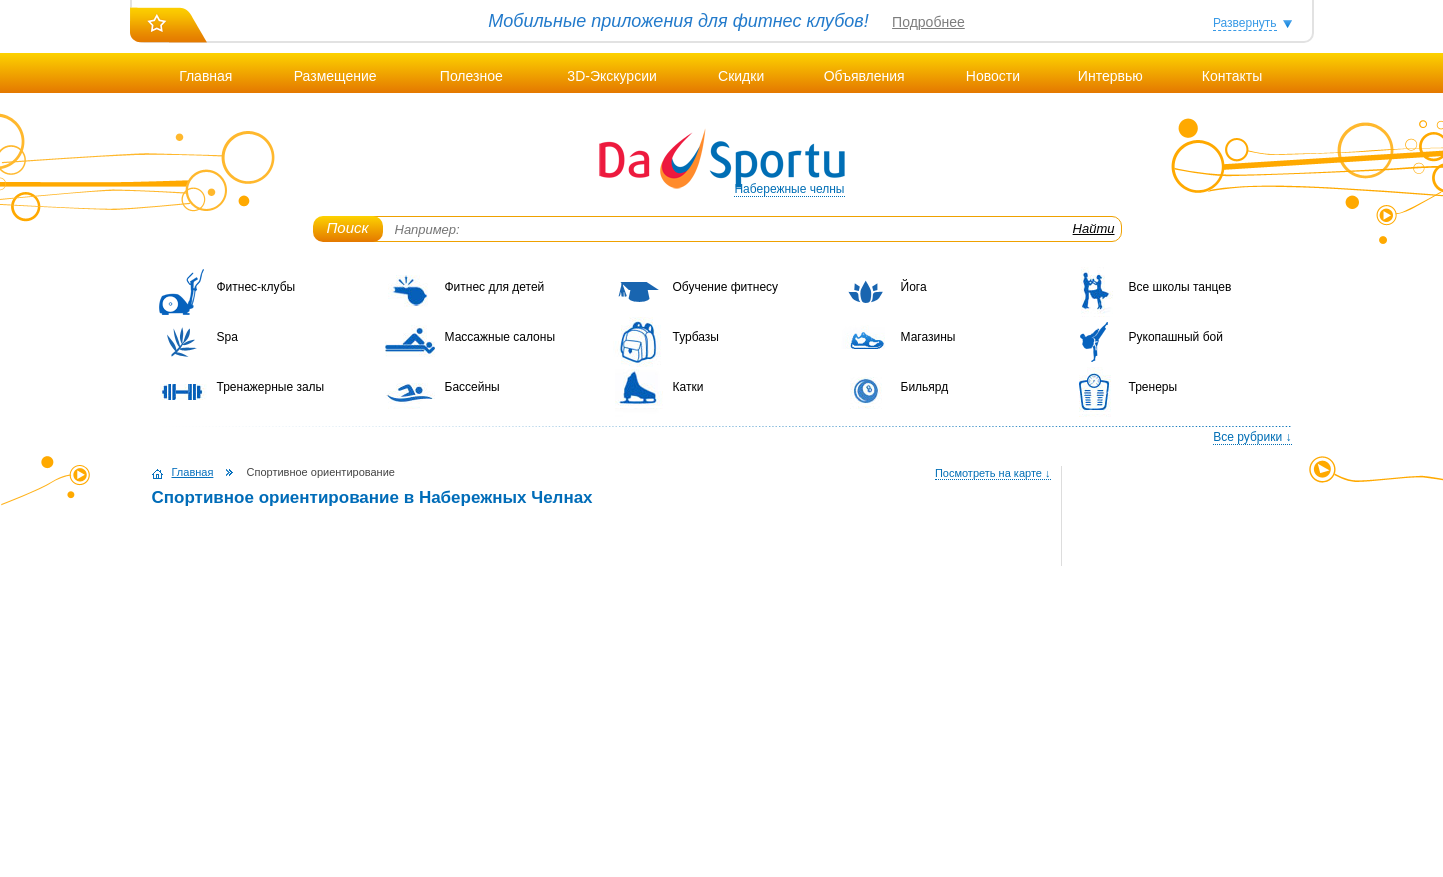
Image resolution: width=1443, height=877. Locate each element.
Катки (688, 387)
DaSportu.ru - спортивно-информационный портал (722, 160)
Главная (205, 76)
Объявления (864, 76)
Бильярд (925, 387)
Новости (993, 76)
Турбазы (696, 337)
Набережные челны (789, 189)
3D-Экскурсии (611, 76)
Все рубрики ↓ (1252, 437)
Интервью (1110, 76)
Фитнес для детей (495, 287)
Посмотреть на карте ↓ (993, 473)
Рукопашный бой (1176, 337)
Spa (227, 337)
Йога (914, 287)
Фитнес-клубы (256, 287)
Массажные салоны (500, 337)
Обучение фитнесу (726, 287)
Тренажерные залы (271, 387)
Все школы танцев (1180, 287)
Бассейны (472, 387)
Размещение (335, 76)
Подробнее (928, 22)
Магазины (928, 337)
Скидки (741, 76)
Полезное (471, 76)
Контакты (1232, 76)
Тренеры (1153, 387)
